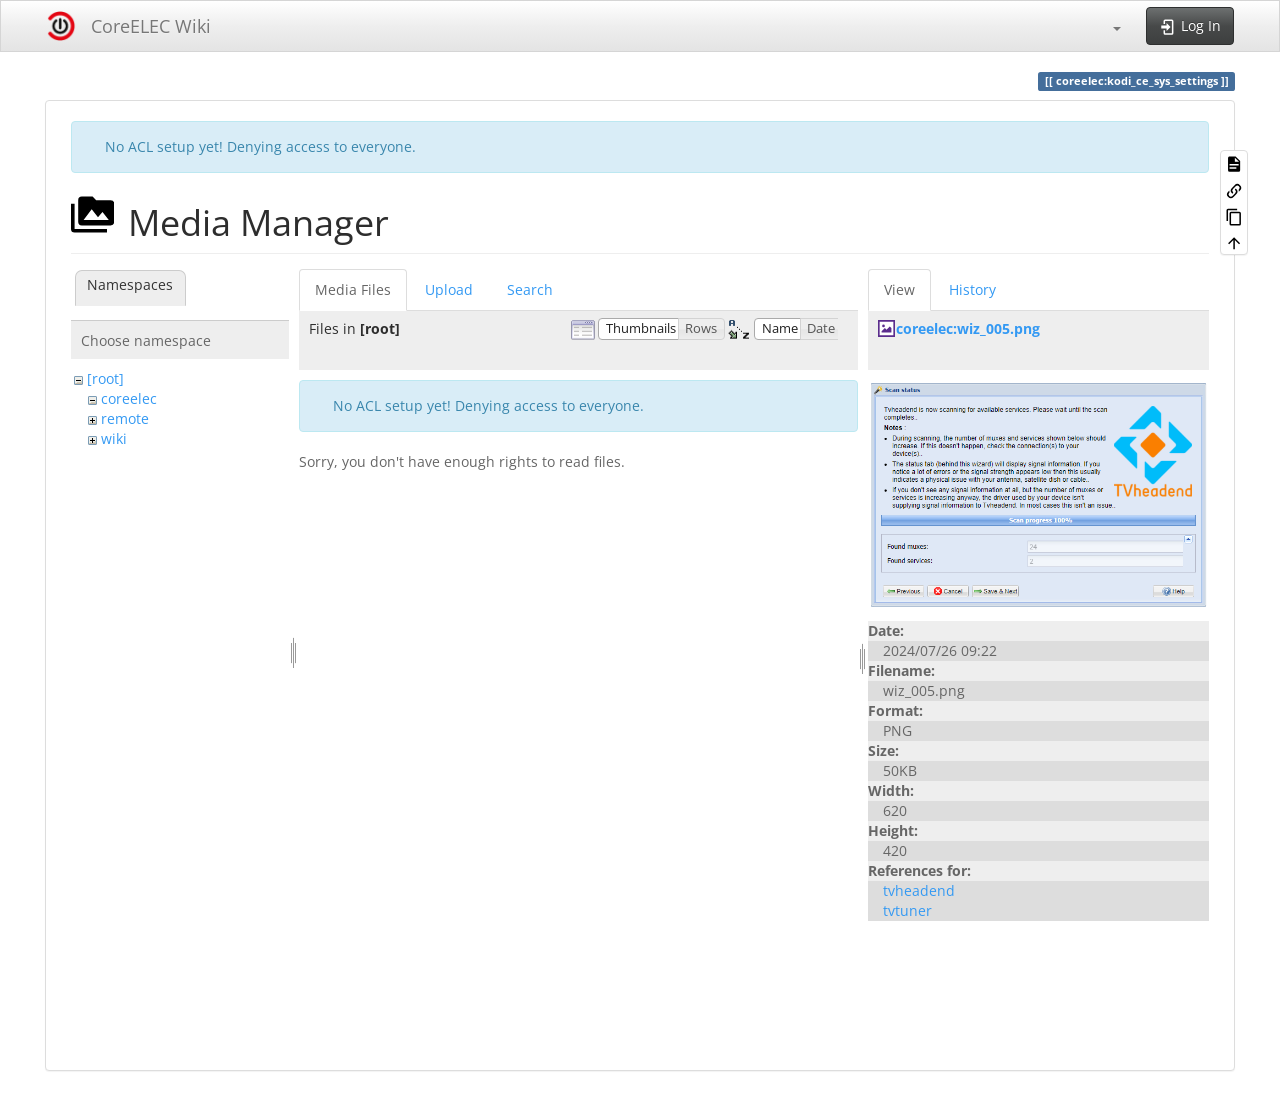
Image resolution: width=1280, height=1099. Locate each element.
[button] (1107, 26)
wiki (114, 438)
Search (530, 289)
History (972, 289)
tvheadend (919, 890)
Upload (449, 289)
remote (125, 418)
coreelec (129, 398)
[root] (105, 378)
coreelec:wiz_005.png (968, 328)
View (899, 289)
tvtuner (907, 910)
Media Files (353, 289)
